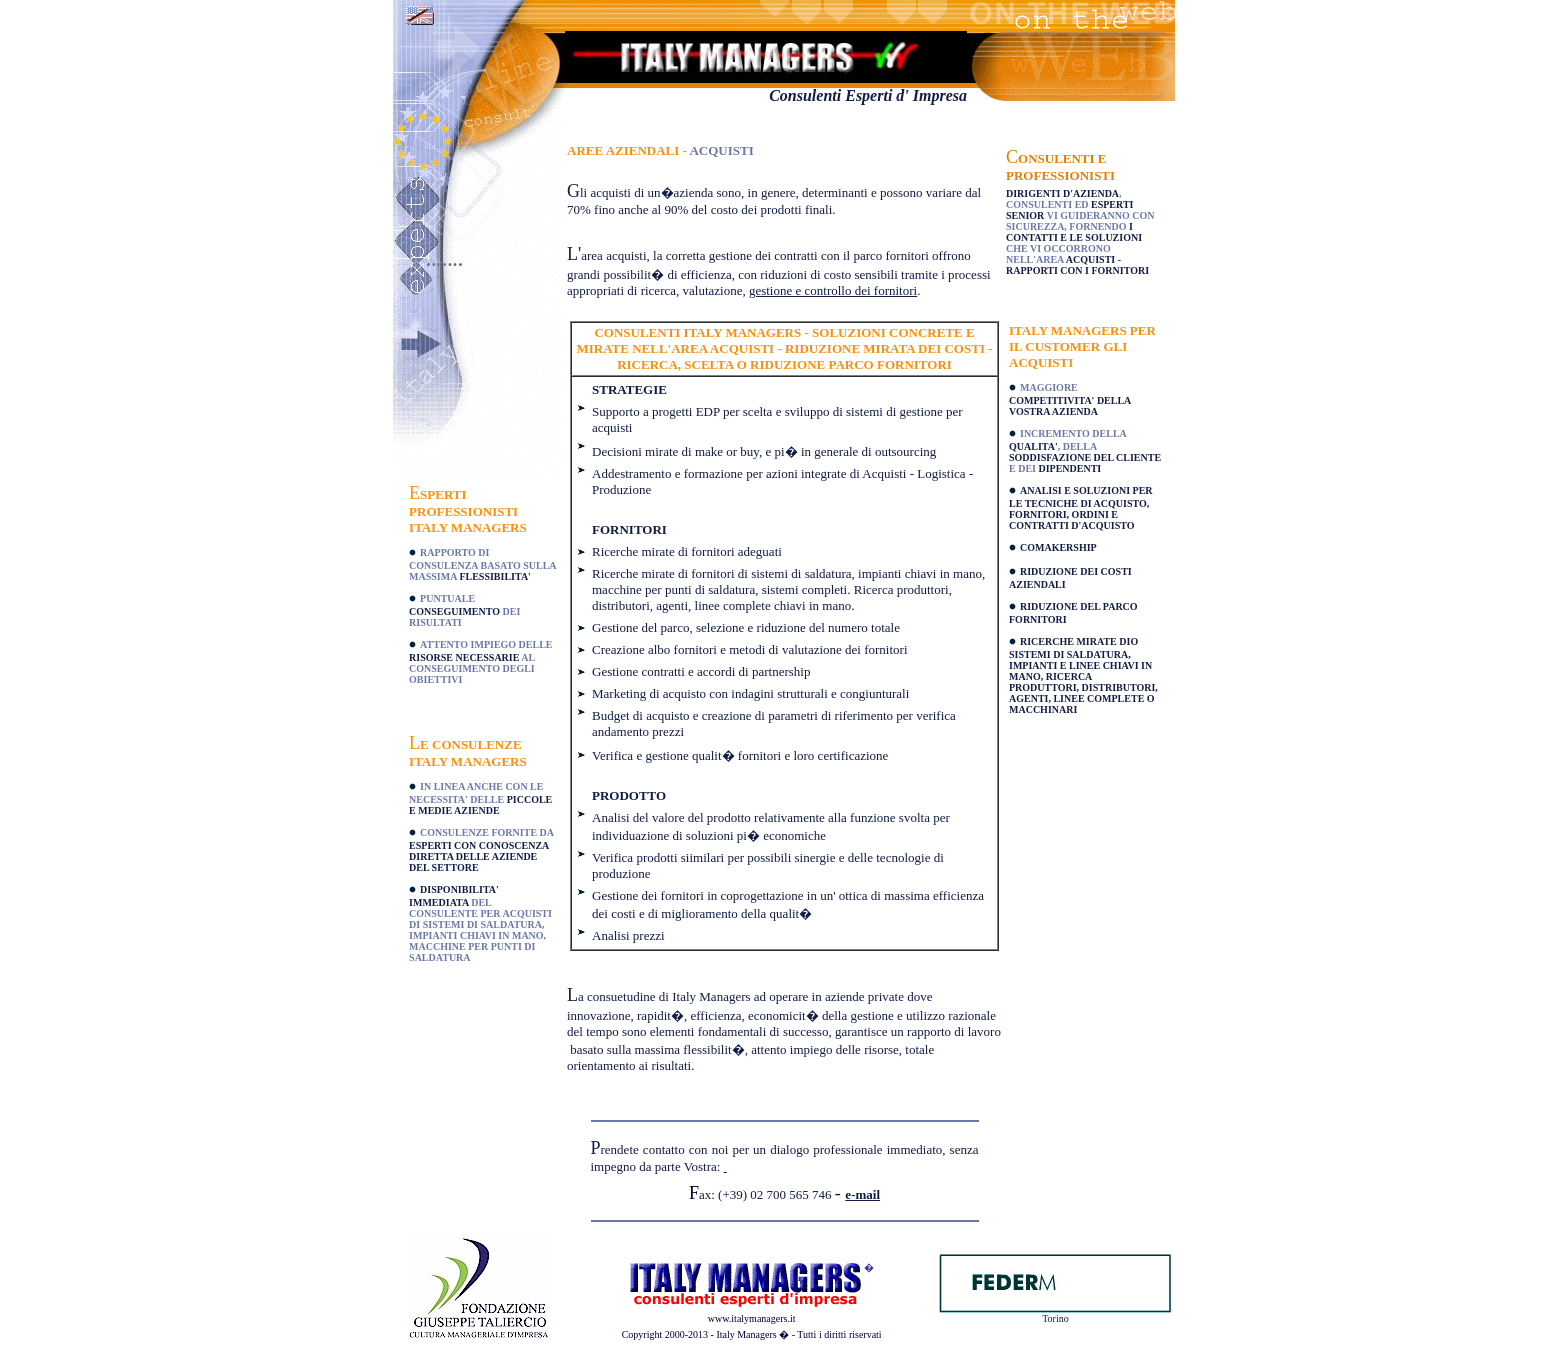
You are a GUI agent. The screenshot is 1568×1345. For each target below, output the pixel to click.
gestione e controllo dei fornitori (833, 290)
